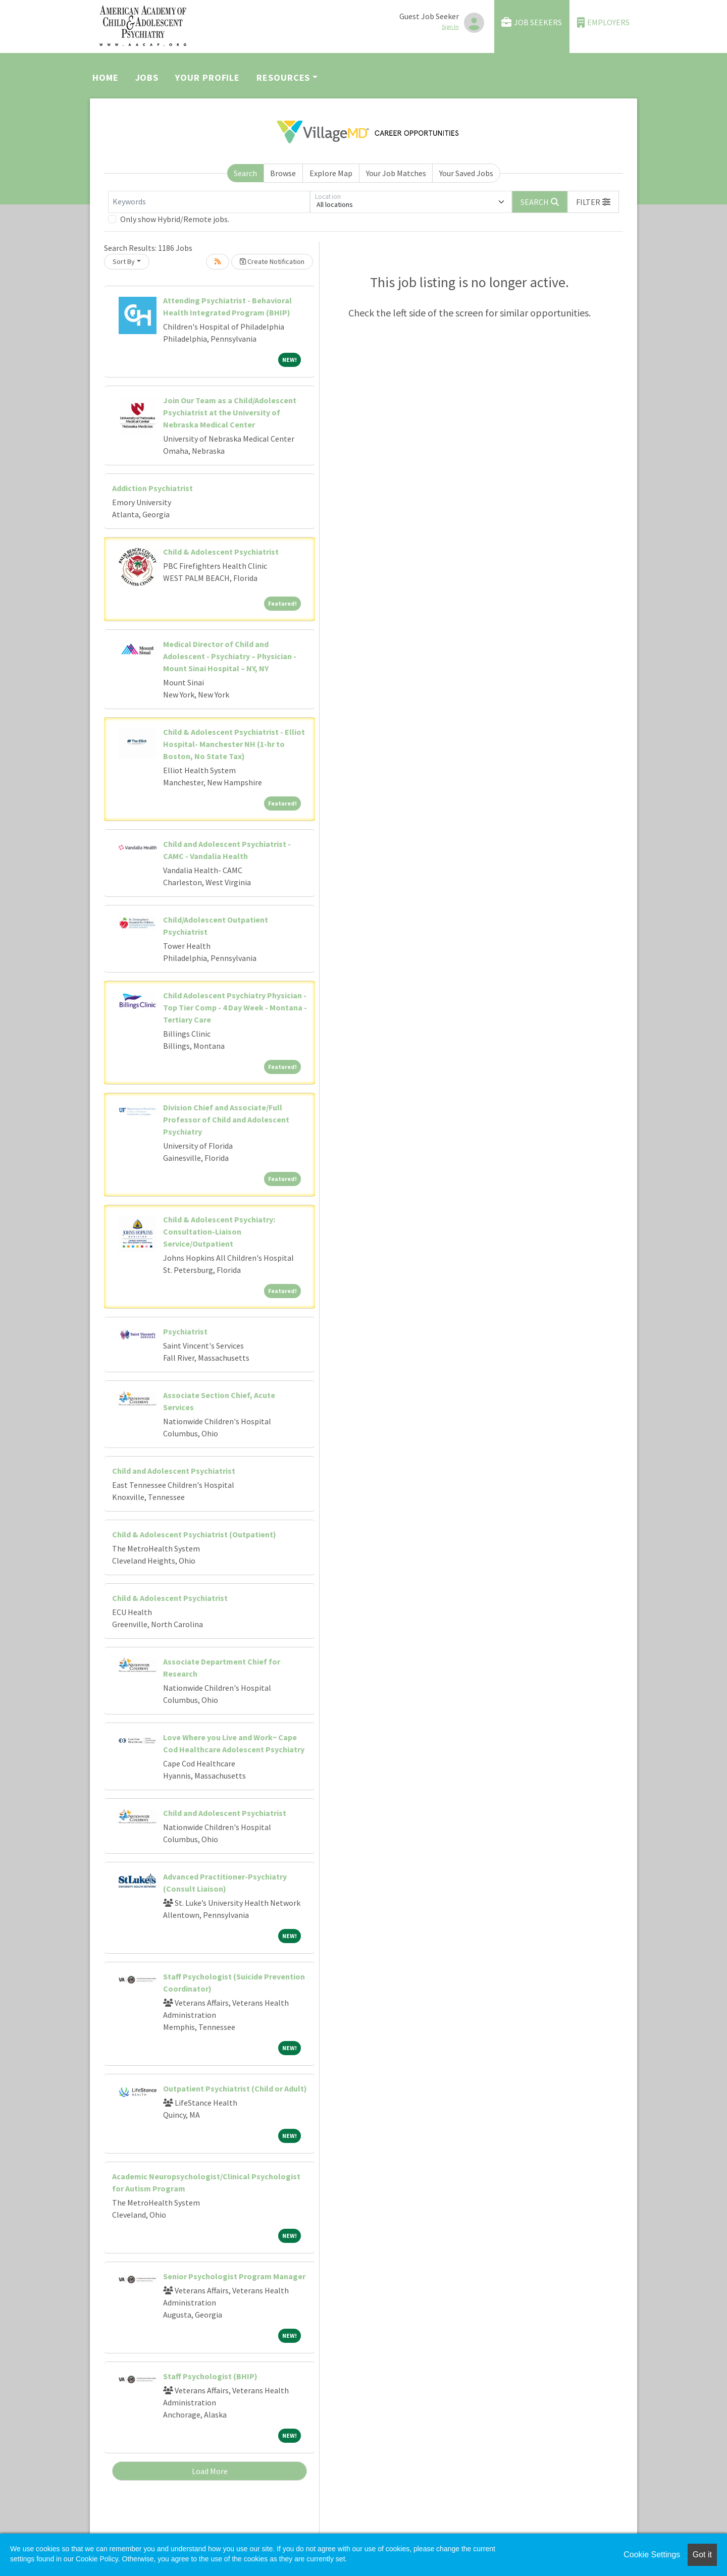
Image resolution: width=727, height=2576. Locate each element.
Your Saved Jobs (466, 173)
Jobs (147, 77)
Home (105, 77)
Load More (210, 2471)
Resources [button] (283, 77)
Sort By (124, 261)
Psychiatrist (185, 1331)
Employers (603, 22)
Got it (702, 2554)
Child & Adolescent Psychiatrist (221, 552)
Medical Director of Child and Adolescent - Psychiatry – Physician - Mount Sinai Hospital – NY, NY (229, 656)
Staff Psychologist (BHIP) (210, 2376)
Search (245, 173)
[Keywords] (209, 202)
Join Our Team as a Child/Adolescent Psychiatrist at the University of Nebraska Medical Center (229, 412)
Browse (283, 173)
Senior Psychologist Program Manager (234, 2276)
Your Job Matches (396, 173)
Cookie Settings (652, 2554)
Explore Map (330, 173)
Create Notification (272, 261)
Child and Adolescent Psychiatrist (173, 1471)
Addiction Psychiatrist (152, 488)
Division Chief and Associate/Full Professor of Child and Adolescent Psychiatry (226, 1119)
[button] (593, 202)
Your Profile (207, 77)
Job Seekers (531, 22)
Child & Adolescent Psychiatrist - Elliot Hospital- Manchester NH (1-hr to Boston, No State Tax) (234, 744)
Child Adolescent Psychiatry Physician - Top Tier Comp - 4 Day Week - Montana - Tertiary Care (235, 1007)
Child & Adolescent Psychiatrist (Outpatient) (194, 1534)
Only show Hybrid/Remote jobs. (174, 219)
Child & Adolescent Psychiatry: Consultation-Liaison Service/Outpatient (219, 1231)
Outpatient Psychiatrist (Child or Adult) (235, 2088)
